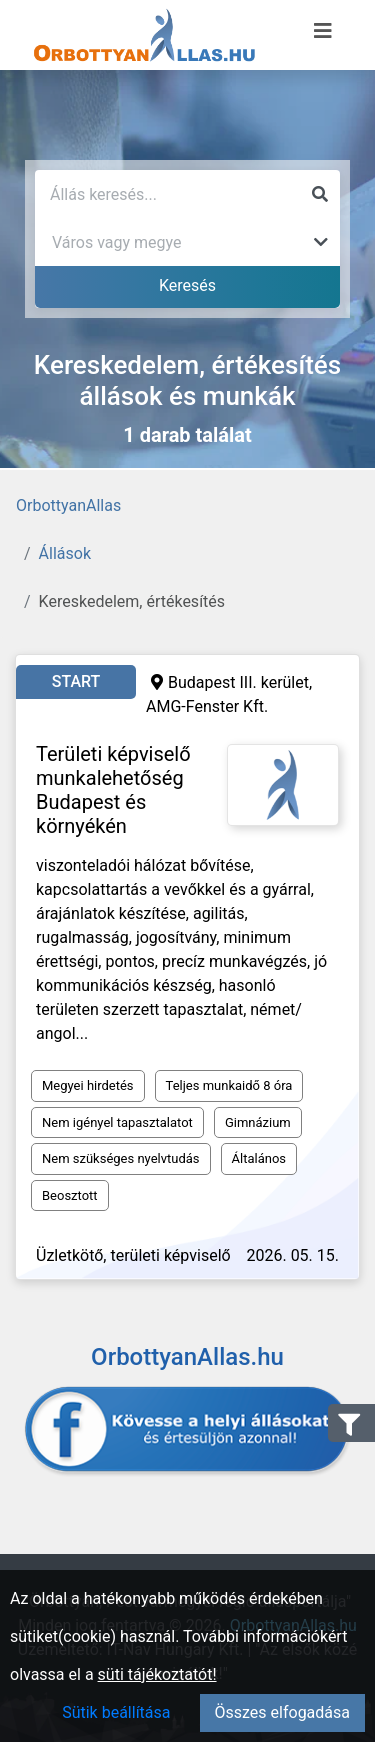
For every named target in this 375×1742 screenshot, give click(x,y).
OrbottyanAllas (68, 505)
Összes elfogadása (282, 1712)
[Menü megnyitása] (323, 31)
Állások (65, 553)
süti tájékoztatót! (157, 1674)
